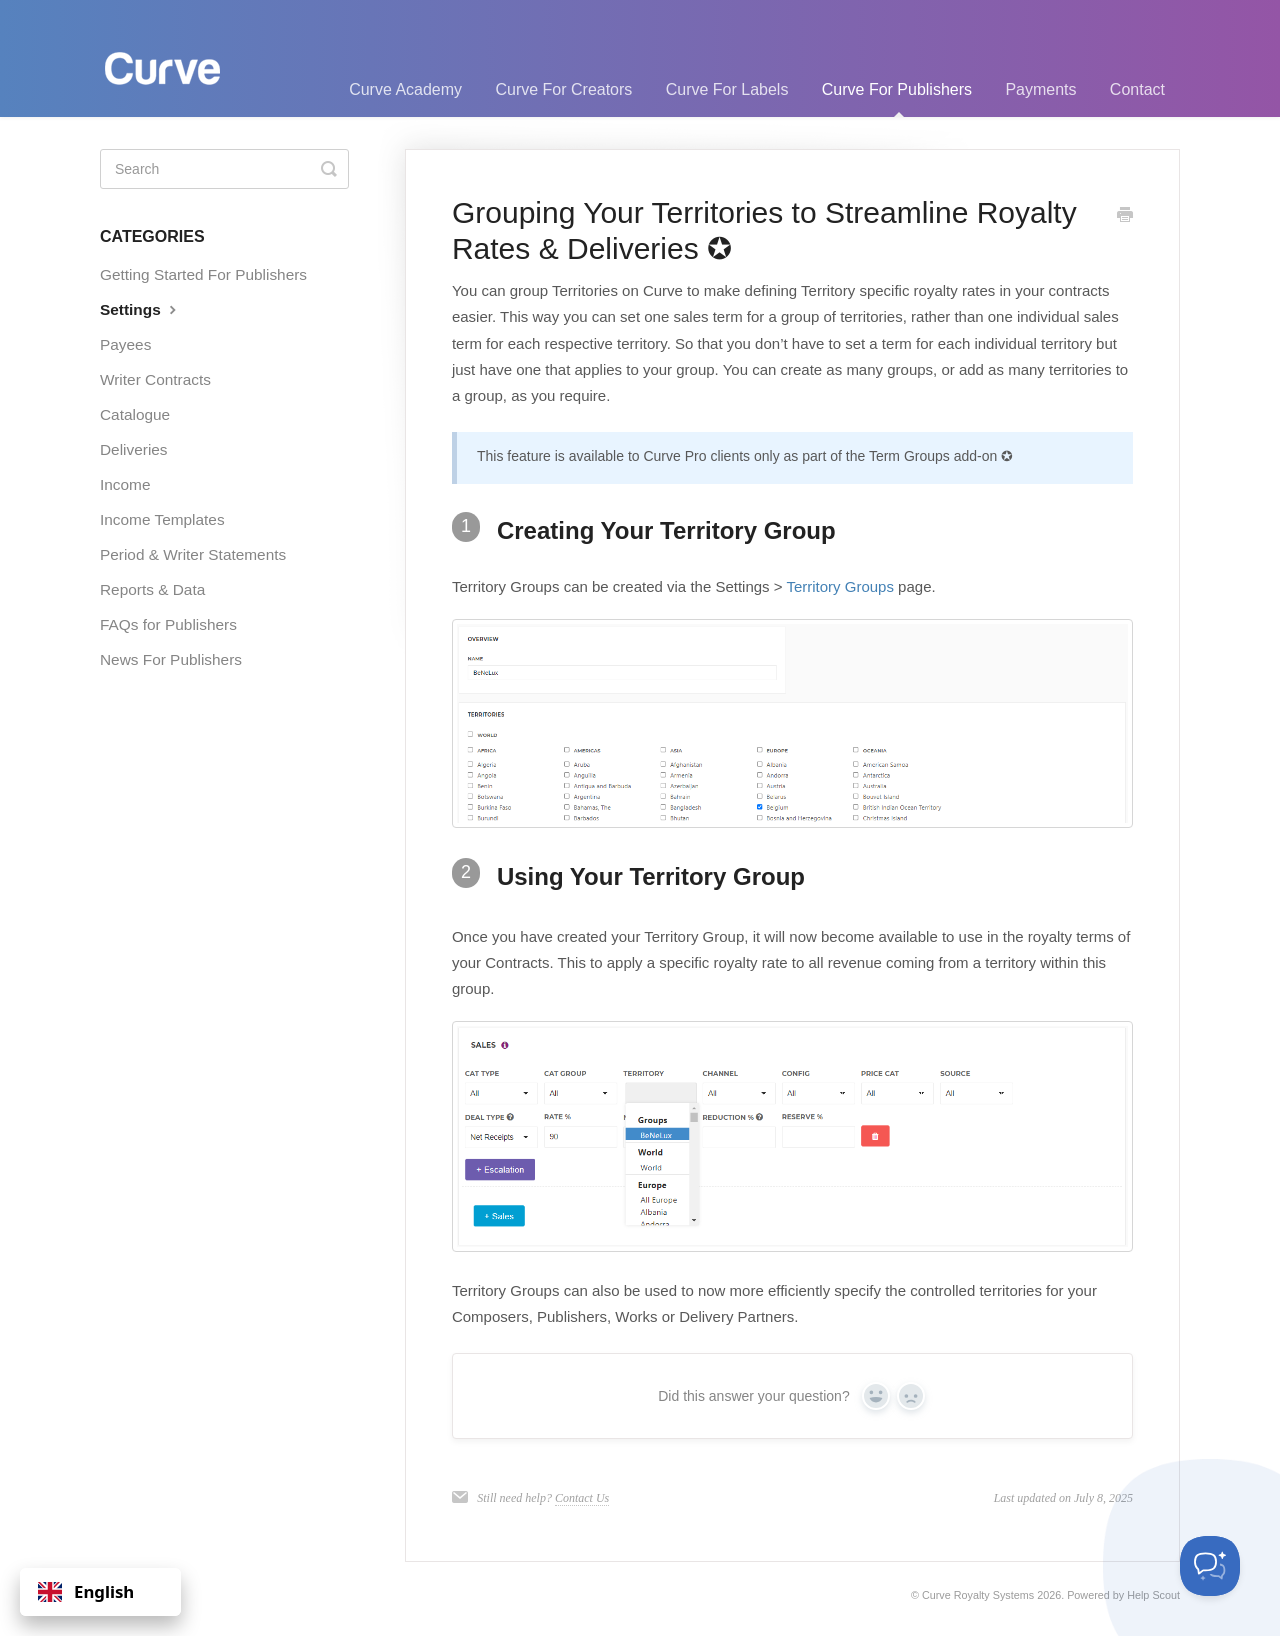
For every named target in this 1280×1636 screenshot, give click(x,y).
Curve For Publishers (897, 99)
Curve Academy (405, 89)
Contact (1137, 89)
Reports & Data (152, 589)
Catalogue (135, 414)
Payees (125, 344)
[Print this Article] (1125, 216)
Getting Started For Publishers (203, 274)
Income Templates (162, 519)
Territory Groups (840, 586)
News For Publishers (171, 659)
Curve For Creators (563, 89)
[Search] (224, 169)
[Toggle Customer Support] (1210, 1566)
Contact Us (582, 1498)
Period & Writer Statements (193, 554)
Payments (1040, 89)
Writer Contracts (155, 379)
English (86, 1591)
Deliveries (134, 449)
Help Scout (1153, 1595)
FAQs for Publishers (168, 624)
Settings (140, 309)
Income (125, 484)
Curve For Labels (727, 89)
